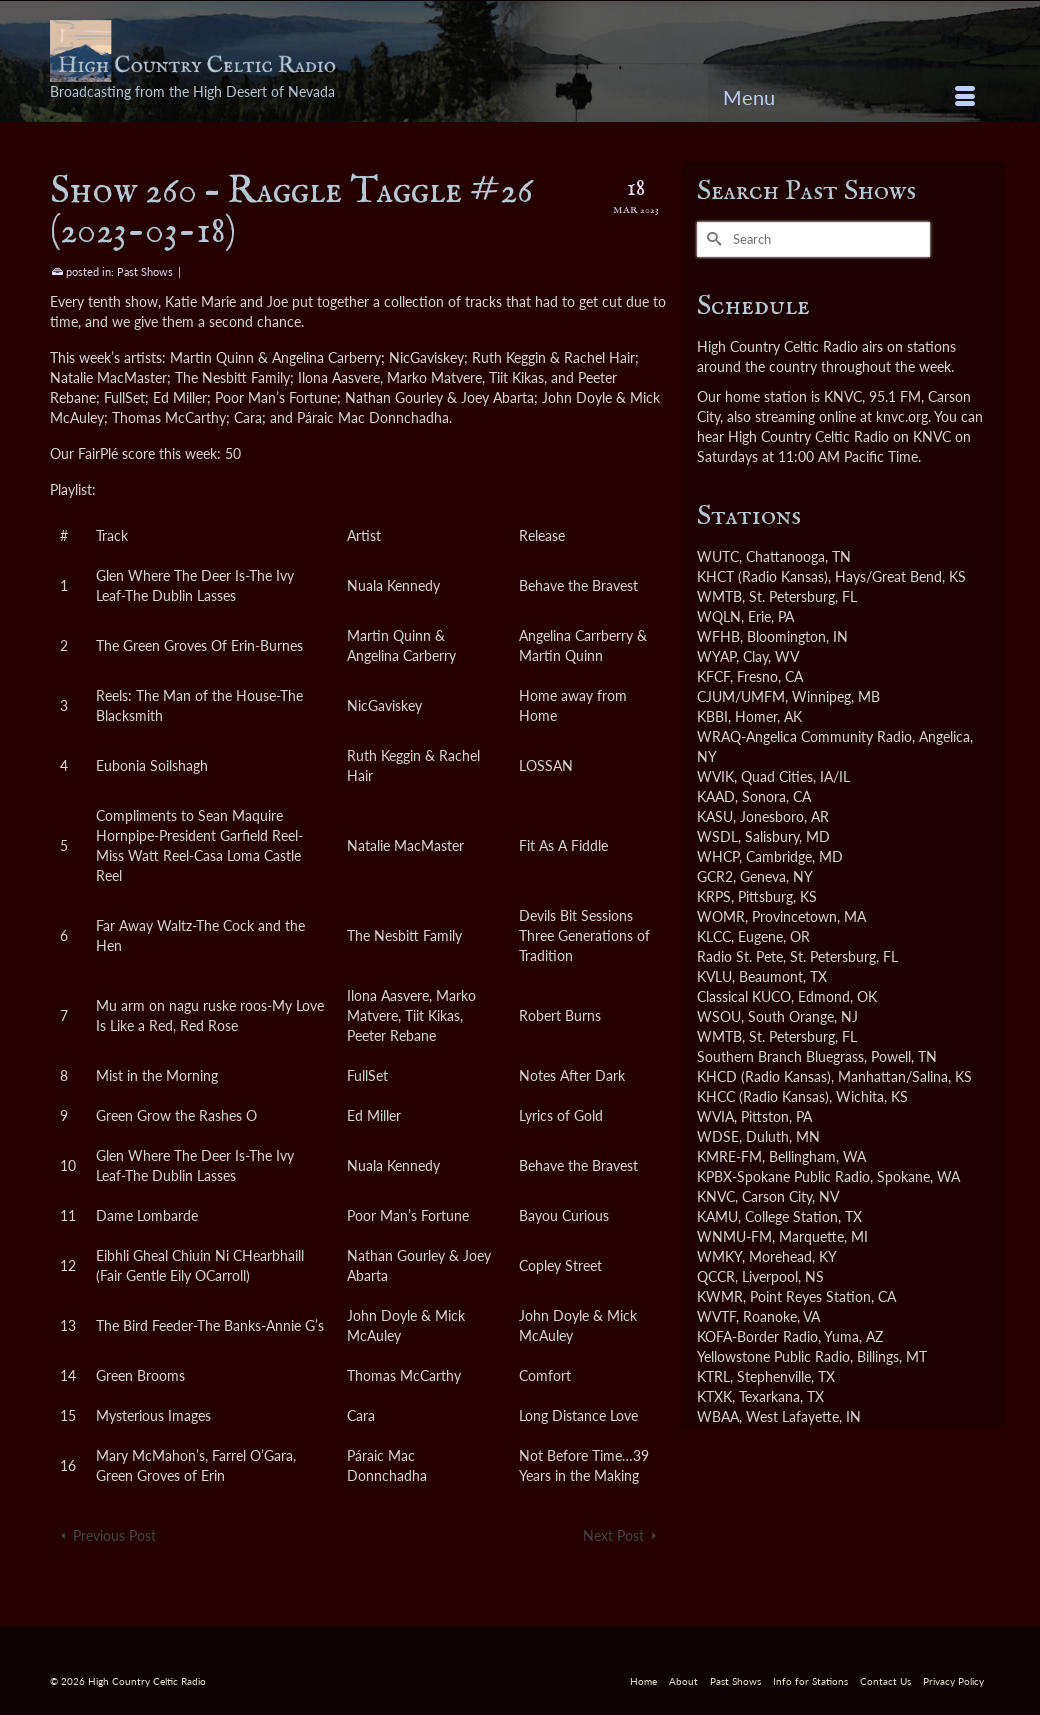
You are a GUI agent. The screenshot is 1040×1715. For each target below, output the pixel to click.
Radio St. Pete (740, 956)
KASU (715, 816)
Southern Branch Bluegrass (780, 1056)
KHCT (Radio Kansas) (762, 576)
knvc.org (902, 416)
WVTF (716, 1316)
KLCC (714, 936)
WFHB (718, 636)
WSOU (719, 1016)
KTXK (714, 1396)
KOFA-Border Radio (757, 1336)
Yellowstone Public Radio (773, 1356)
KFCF (713, 676)
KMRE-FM (729, 1156)
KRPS (714, 896)
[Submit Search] (712, 239)
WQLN (719, 616)
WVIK (715, 776)
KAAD (716, 796)
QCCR (716, 1276)
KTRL (713, 1376)
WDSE (718, 1136)
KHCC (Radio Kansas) (763, 1096)
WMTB (719, 596)
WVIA (715, 1116)
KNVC (716, 1196)
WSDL (717, 836)
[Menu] (849, 97)
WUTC (718, 556)
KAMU (717, 1216)
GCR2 (715, 876)
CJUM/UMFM (741, 696)
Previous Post (114, 1535)
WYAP (716, 656)
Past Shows (145, 271)
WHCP (718, 856)
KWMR (720, 1296)
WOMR (721, 916)
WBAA (718, 1416)
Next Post (613, 1535)
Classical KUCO (744, 996)
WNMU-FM (734, 1236)
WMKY (719, 1256)
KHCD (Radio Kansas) (764, 1076)
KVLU (714, 976)
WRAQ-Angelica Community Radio (804, 736)
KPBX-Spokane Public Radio (783, 1176)
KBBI (712, 716)
